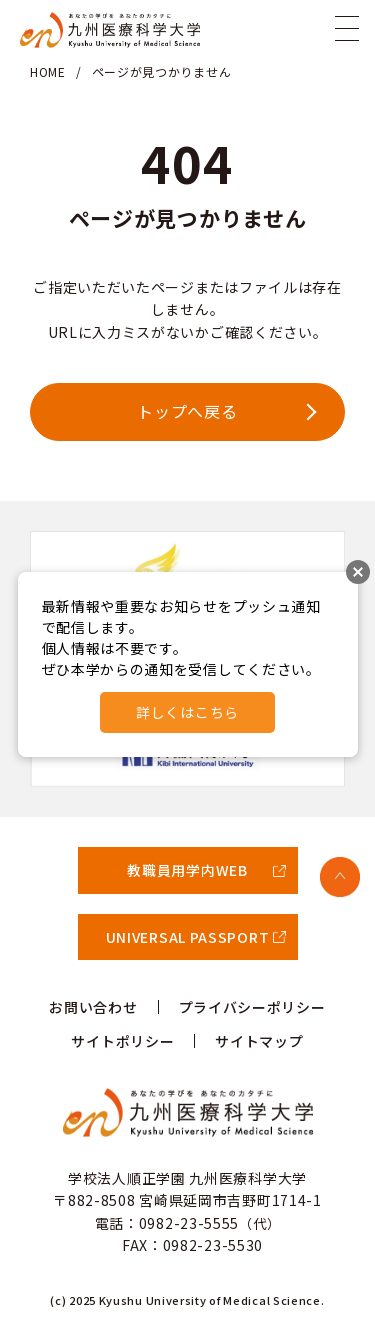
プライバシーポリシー (252, 1007)
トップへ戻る (187, 411)
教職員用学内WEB (187, 870)
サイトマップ (259, 1041)
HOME (48, 71)
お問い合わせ (93, 1007)
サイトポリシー (122, 1041)
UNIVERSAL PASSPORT (188, 937)
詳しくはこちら (187, 712)
